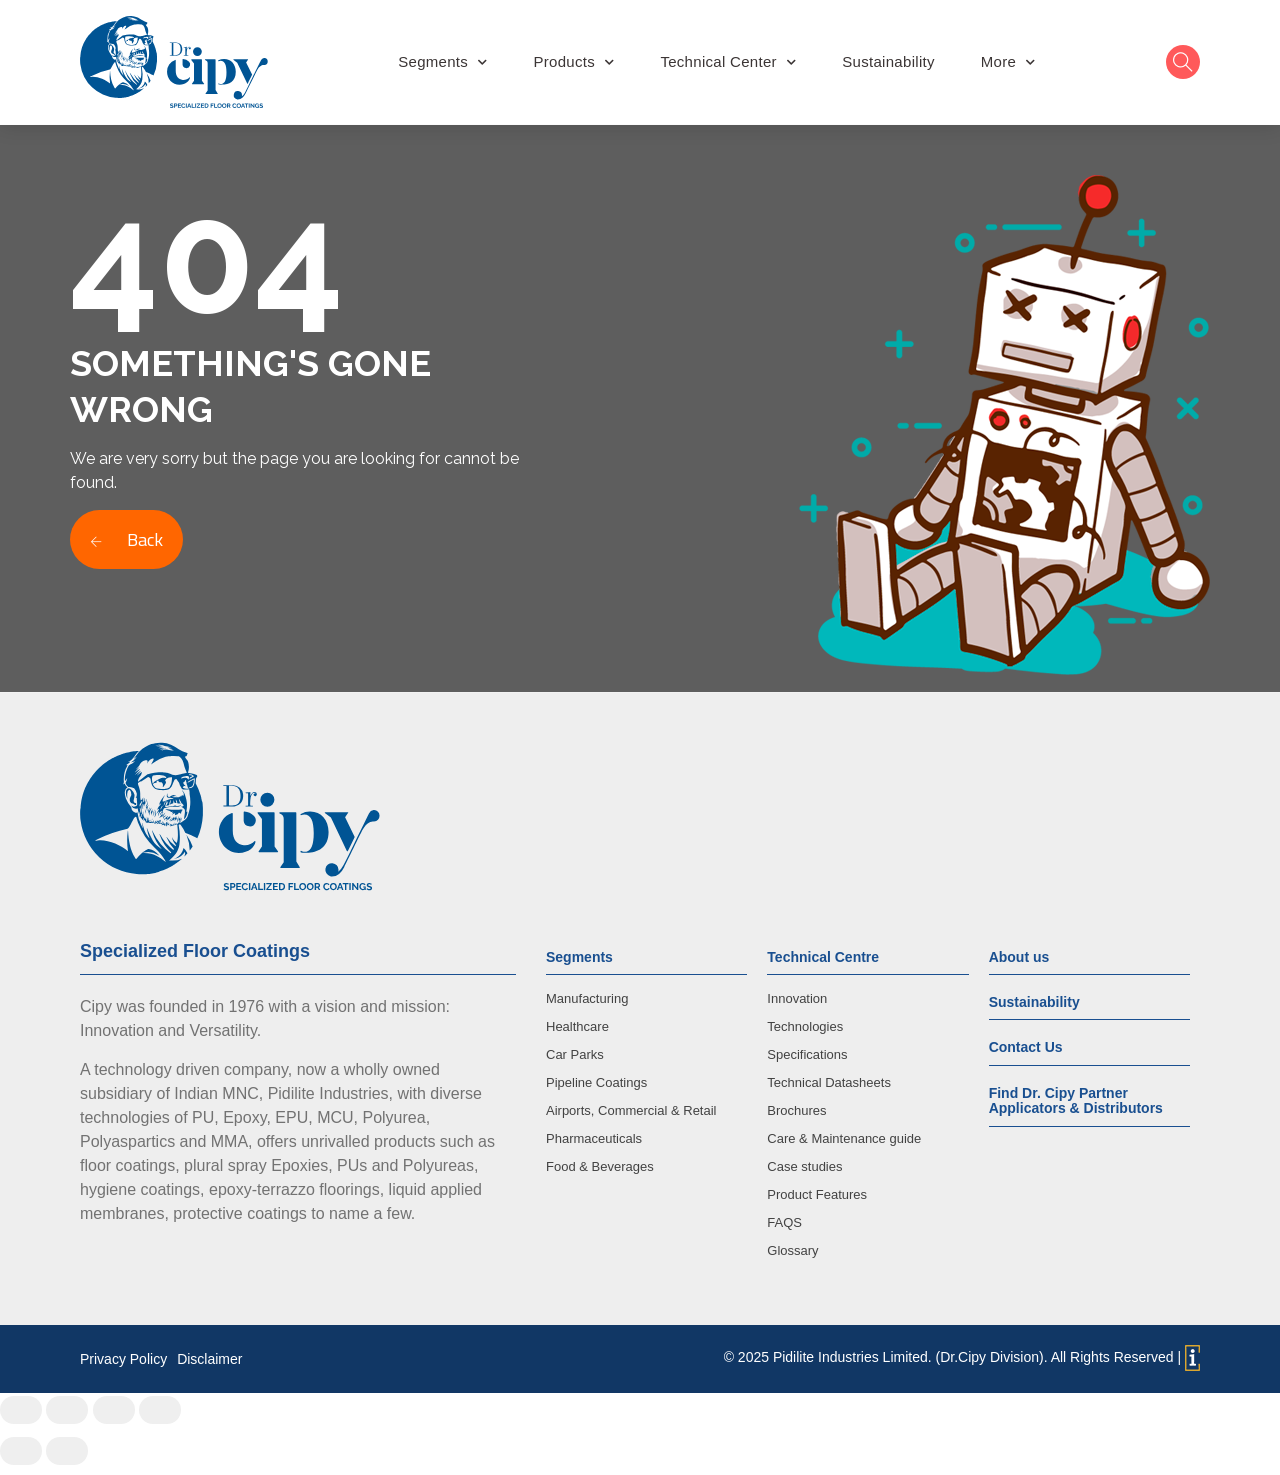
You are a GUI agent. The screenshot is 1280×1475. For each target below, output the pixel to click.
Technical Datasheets (829, 1082)
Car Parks (575, 1054)
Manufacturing (587, 998)
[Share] (67, 1410)
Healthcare (577, 1026)
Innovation (797, 998)
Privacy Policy (123, 1359)
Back (126, 539)
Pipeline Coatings (596, 1082)
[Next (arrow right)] (67, 1451)
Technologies (805, 1026)
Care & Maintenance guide (844, 1138)
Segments (442, 62)
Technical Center (728, 62)
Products (573, 62)
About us (1019, 957)
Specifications (807, 1054)
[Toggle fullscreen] (114, 1410)
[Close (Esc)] (21, 1410)
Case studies (804, 1166)
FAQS (784, 1222)
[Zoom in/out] (160, 1410)
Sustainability (888, 61)
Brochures (796, 1110)
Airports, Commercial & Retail (631, 1110)
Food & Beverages (600, 1166)
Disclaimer (209, 1359)
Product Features (817, 1194)
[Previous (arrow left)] (21, 1451)
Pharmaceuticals (594, 1138)
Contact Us (1026, 1047)
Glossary (792, 1250)
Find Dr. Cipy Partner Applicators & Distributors (1076, 1100)
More (1008, 62)
